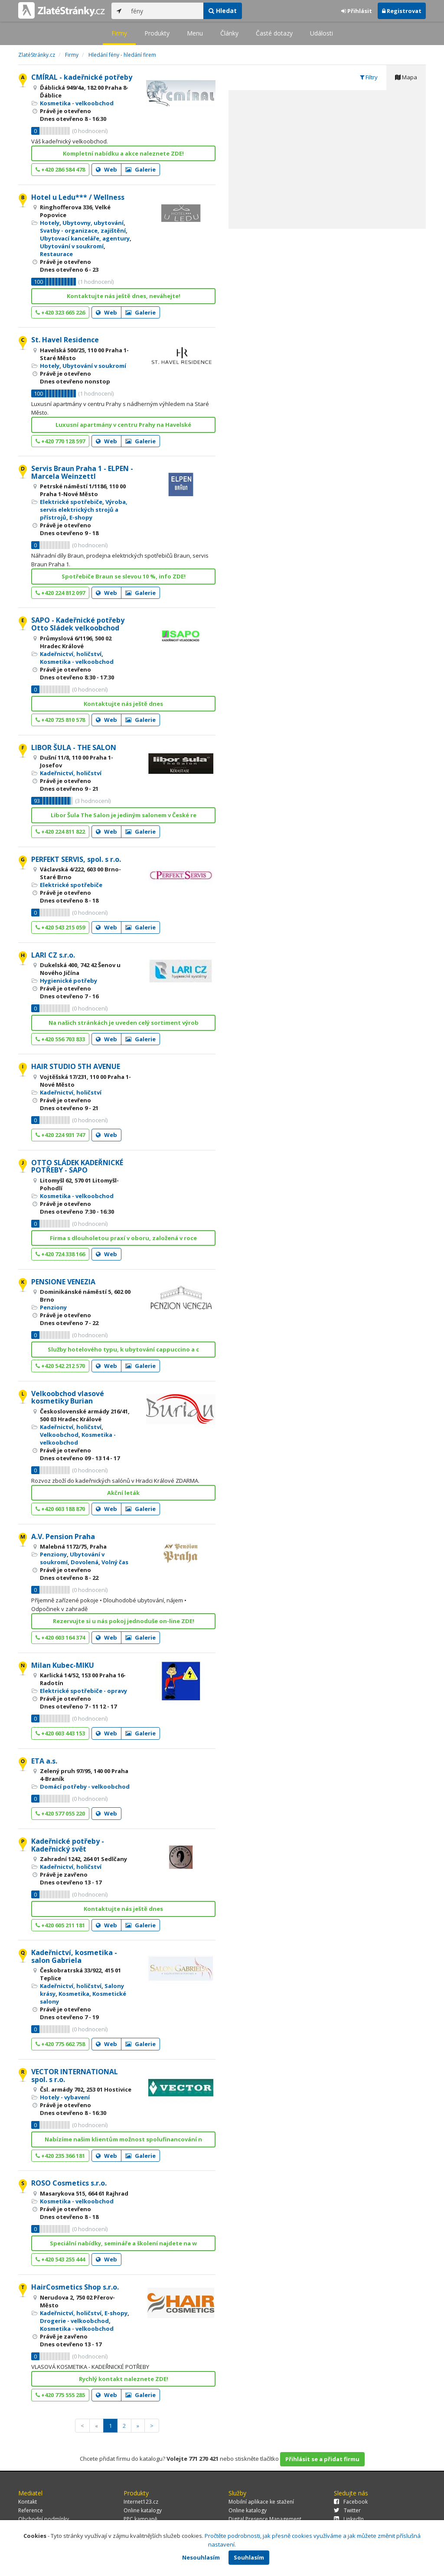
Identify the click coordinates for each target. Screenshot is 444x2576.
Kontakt (27, 2501)
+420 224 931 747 (60, 1135)
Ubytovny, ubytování (93, 223)
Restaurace (56, 254)
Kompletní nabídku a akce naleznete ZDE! (123, 153)
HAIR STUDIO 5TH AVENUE (75, 1066)
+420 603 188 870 (60, 1509)
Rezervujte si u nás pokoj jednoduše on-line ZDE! (123, 1621)
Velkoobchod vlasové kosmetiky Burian (67, 1397)
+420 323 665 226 (60, 312)
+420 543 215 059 (60, 927)
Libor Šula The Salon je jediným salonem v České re (123, 815)
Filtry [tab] (369, 77)
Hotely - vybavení (65, 2097)
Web (106, 169)
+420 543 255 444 (60, 2259)
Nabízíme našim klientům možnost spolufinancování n (123, 2139)
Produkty (157, 33)
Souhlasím (249, 2557)
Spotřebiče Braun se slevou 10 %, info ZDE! (124, 576)
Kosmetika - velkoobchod (77, 103)
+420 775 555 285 (60, 2395)
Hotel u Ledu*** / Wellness (77, 197)
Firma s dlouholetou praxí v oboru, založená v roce (123, 1238)
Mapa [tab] (406, 77)
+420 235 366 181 (60, 2156)
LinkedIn (349, 2519)
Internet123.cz (141, 2501)
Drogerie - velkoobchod (74, 2321)
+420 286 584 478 (60, 169)
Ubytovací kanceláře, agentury (85, 238)
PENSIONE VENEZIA (63, 1281)
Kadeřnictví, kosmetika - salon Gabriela (74, 1956)
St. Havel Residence (65, 339)
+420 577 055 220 (60, 1813)
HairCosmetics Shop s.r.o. (75, 2287)
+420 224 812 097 (60, 593)
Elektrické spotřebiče (71, 502)
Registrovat (401, 11)
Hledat (223, 10)
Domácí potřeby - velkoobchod (85, 1786)
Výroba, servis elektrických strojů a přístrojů (83, 509)
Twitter (347, 2510)
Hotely (49, 223)
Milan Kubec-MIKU (62, 1665)
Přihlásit (356, 11)
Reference (30, 2510)
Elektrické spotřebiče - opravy (83, 1691)
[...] (165, 11)
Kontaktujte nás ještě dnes (123, 704)
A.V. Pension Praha (63, 1536)
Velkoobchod (59, 1435)
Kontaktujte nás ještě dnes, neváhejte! (123, 296)
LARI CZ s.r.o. (53, 955)
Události (321, 33)
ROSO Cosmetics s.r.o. (69, 2183)
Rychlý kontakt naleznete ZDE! (123, 2379)
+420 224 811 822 (60, 831)
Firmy (119, 33)
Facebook (351, 2501)
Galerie (140, 169)
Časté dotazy (274, 33)
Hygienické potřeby (68, 980)
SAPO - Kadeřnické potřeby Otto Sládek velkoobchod (77, 624)
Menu (195, 33)
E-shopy (80, 517)
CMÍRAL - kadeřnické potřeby (81, 77)
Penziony (53, 1307)
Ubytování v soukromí (72, 246)
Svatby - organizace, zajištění (83, 230)
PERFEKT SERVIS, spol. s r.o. (76, 859)
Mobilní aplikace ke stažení (261, 2501)
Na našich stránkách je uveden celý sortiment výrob (124, 1023)
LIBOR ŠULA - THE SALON (73, 747)
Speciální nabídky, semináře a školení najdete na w (123, 2243)
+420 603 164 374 (60, 1637)
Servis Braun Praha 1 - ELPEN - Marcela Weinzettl (82, 472)
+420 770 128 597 (60, 441)
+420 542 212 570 (60, 1366)
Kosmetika (74, 1994)
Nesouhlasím (201, 2557)
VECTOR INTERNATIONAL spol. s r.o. (74, 2075)
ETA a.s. (44, 1761)
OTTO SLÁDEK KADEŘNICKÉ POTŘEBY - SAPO (77, 1166)
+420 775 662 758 (60, 2044)
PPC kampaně (140, 2519)
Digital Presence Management (265, 2519)
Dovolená (84, 1562)
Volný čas (114, 1562)
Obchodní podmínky (43, 2519)
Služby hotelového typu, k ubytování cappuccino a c (123, 1349)
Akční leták (123, 1493)
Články (229, 33)
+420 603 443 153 (60, 1733)
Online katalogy (143, 2510)
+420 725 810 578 (60, 720)
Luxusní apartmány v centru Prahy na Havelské (123, 425)
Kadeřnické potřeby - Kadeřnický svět (67, 1845)
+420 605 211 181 (60, 1925)
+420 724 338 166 (60, 1254)
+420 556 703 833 (60, 1039)
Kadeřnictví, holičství (70, 654)
